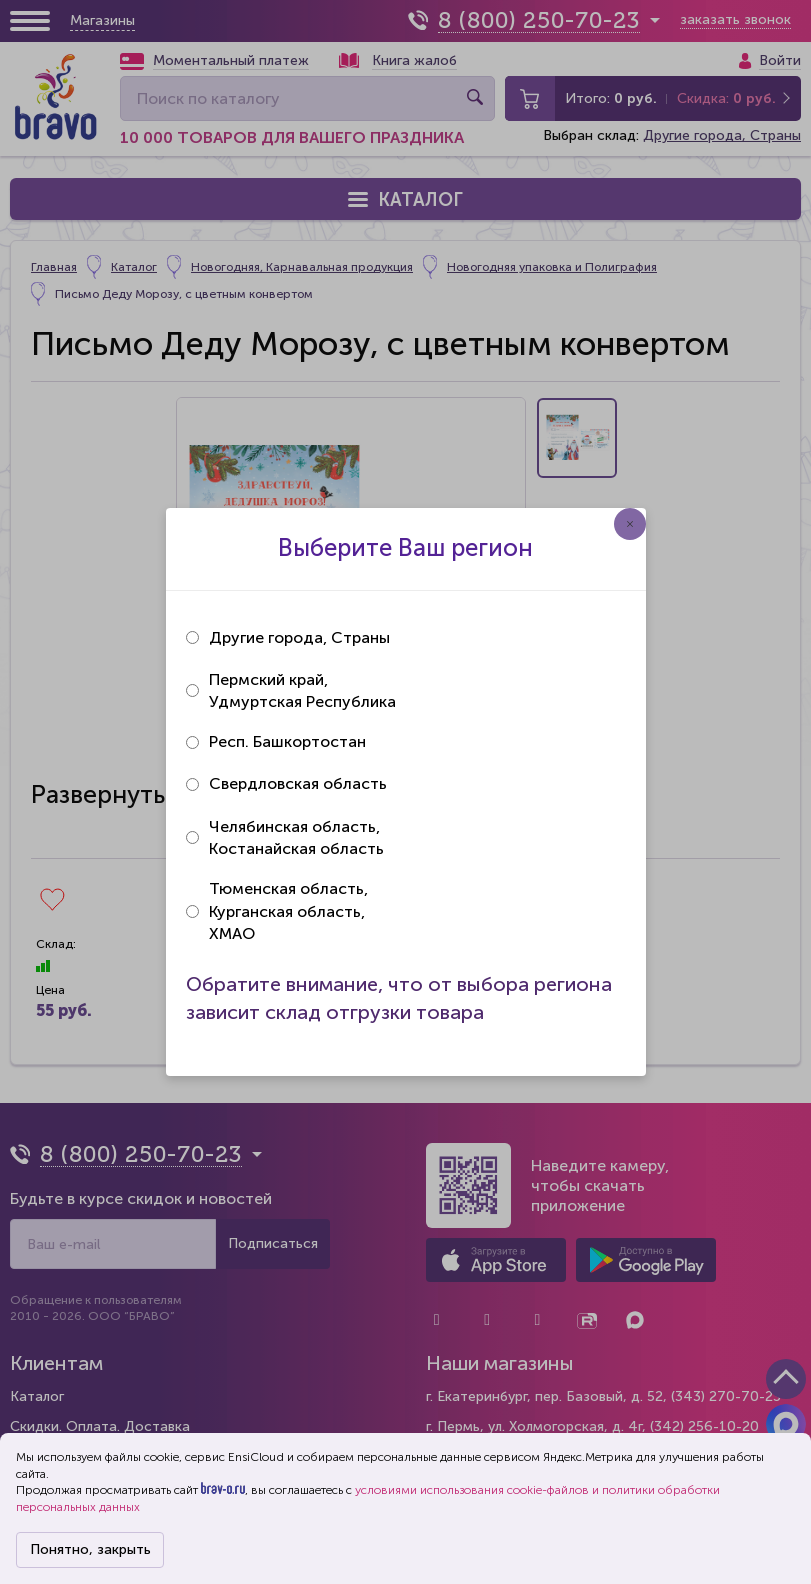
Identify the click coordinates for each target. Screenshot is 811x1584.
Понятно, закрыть (90, 1549)
